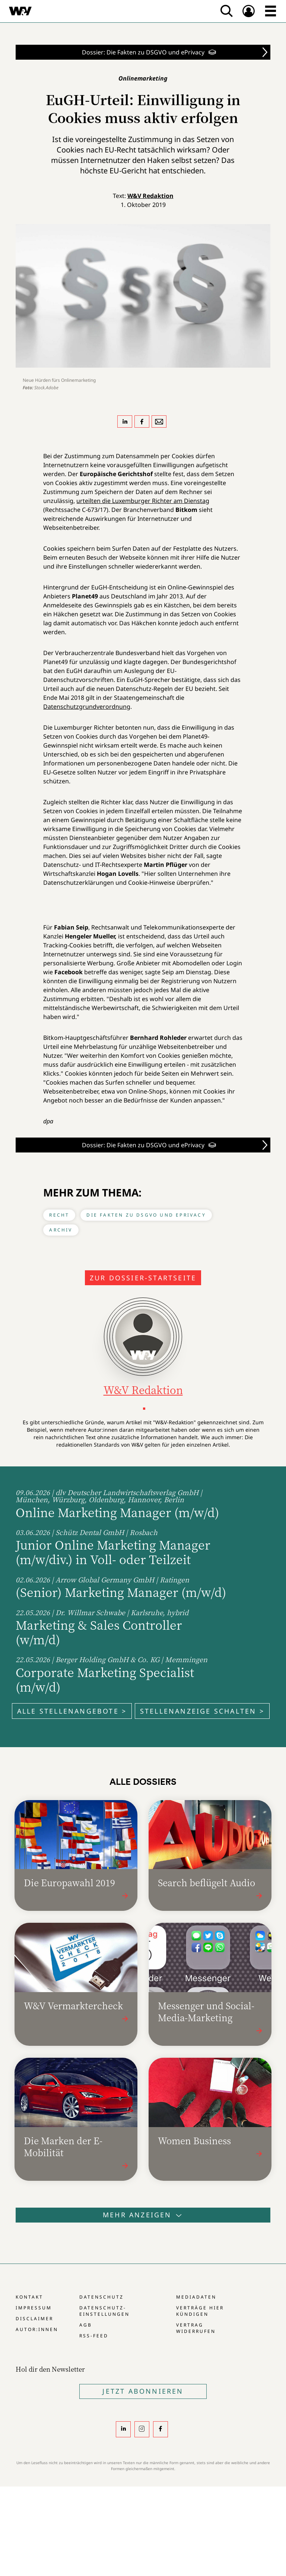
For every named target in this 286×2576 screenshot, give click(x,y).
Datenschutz (101, 2297)
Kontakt (29, 2297)
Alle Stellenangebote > (72, 1711)
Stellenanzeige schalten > (202, 1711)
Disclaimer (34, 2318)
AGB (85, 2325)
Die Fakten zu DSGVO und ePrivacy (146, 1215)
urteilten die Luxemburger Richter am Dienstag (142, 501)
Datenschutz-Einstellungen (104, 2311)
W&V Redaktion (150, 196)
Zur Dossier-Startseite (143, 1277)
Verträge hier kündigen (200, 2311)
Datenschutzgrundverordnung (86, 706)
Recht (59, 1215)
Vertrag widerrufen (196, 2328)
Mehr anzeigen (143, 2214)
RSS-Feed (93, 2336)
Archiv (60, 1230)
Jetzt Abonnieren (142, 2391)
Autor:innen (37, 2329)
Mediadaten (196, 2297)
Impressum (34, 2308)
